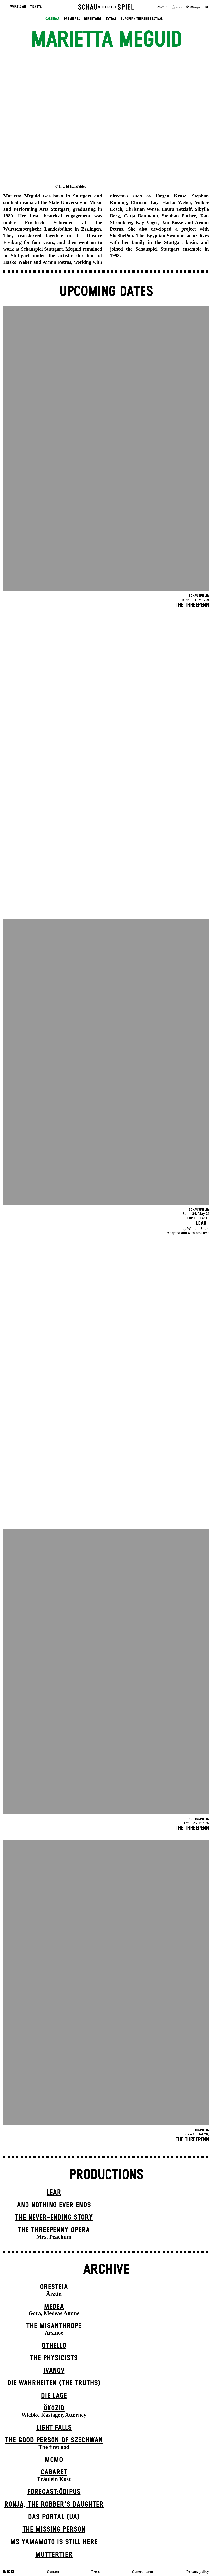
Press (95, 2571)
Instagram (8, 2571)
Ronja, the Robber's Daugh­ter (54, 2504)
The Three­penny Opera (54, 2230)
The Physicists (54, 2358)
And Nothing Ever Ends (54, 2205)
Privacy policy (197, 2571)
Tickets (36, 7)
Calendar (52, 19)
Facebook (4, 2571)
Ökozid (54, 2408)
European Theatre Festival (142, 19)
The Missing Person (53, 2529)
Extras (111, 19)
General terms (143, 2571)
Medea (54, 2306)
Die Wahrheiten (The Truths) (54, 2383)
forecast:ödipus (53, 2492)
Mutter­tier (54, 2554)
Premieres (72, 19)
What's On (18, 7)
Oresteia (54, 2287)
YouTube (12, 2571)
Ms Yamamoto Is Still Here (54, 2542)
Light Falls (54, 2428)
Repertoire (93, 19)
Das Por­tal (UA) (54, 2517)
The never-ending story (54, 2217)
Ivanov (53, 2370)
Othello (54, 2345)
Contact (53, 2571)
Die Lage (54, 2396)
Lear (54, 2192)
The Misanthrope (53, 2326)
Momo (54, 2460)
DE (207, 7)
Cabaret (53, 2472)
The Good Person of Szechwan (54, 2440)
